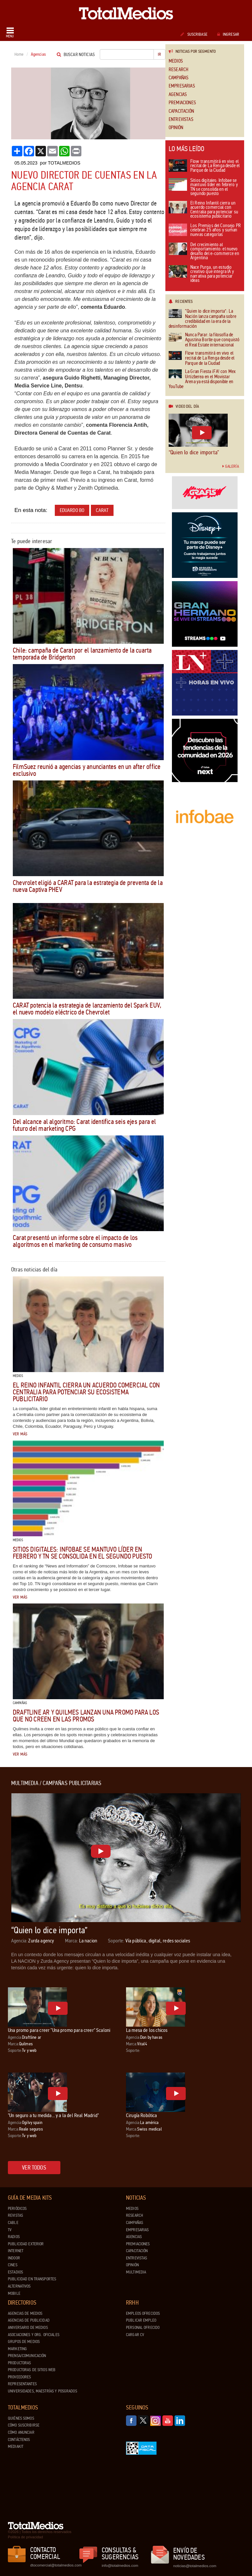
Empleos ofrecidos (143, 2313)
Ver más (20, 1434)
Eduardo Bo (72, 510)
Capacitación (181, 111)
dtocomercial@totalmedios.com (54, 2565)
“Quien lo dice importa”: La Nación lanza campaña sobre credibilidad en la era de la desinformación (202, 319)
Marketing (17, 2348)
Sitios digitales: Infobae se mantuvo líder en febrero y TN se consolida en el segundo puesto (82, 1553)
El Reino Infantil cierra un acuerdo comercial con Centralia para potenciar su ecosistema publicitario (86, 1392)
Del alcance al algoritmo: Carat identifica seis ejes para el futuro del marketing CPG (84, 1125)
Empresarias (182, 86)
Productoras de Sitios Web (31, 2369)
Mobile (14, 2293)
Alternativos (19, 2286)
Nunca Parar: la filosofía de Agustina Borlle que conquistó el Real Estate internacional (204, 339)
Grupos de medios (24, 2341)
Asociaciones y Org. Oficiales (33, 2334)
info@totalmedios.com (120, 2565)
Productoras (19, 2363)
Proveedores (19, 2377)
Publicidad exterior (26, 2244)
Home (19, 54)
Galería (230, 466)
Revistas (15, 2215)
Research (178, 69)
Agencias (178, 94)
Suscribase (193, 34)
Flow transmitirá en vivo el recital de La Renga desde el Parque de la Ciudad (204, 166)
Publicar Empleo (141, 2320)
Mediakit (15, 2446)
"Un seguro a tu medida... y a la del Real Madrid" (53, 2115)
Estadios (15, 2272)
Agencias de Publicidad (29, 2320)
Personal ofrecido (142, 2327)
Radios (14, 2236)
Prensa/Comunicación (27, 2355)
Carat (102, 510)
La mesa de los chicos (146, 2030)
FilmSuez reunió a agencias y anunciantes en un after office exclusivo (86, 770)
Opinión (176, 127)
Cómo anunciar (21, 2432)
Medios (176, 61)
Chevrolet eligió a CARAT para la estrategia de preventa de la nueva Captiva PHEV (88, 886)
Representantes (22, 2384)
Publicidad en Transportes (32, 2279)
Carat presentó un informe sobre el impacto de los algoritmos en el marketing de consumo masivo (75, 1241)
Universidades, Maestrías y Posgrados (42, 2391)
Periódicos (17, 2208)
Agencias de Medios (25, 2313)
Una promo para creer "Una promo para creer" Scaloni (59, 2030)
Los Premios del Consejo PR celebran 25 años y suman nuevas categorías (205, 230)
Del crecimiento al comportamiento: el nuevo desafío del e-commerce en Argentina (204, 252)
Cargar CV (135, 2334)
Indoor (14, 2258)
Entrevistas (181, 119)
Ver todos (34, 2167)
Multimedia (136, 2272)
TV (9, 2229)
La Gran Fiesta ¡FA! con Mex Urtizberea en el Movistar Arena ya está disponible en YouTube (202, 379)
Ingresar (228, 34)
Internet (15, 2250)
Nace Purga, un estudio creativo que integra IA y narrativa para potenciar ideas (201, 274)
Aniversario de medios (28, 2327)
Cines (12, 2265)
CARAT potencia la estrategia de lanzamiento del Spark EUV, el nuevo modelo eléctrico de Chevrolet (87, 1008)
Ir (159, 54)
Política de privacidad (25, 2537)
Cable (13, 2222)
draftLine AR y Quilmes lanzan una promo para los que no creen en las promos (86, 1715)
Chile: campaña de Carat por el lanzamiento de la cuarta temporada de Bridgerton (82, 653)
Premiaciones (182, 102)
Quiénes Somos (21, 2418)
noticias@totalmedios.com (194, 2566)
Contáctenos (19, 2439)
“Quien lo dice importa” (194, 452)
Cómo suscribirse (23, 2425)
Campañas (178, 77)
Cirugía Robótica (141, 2115)
